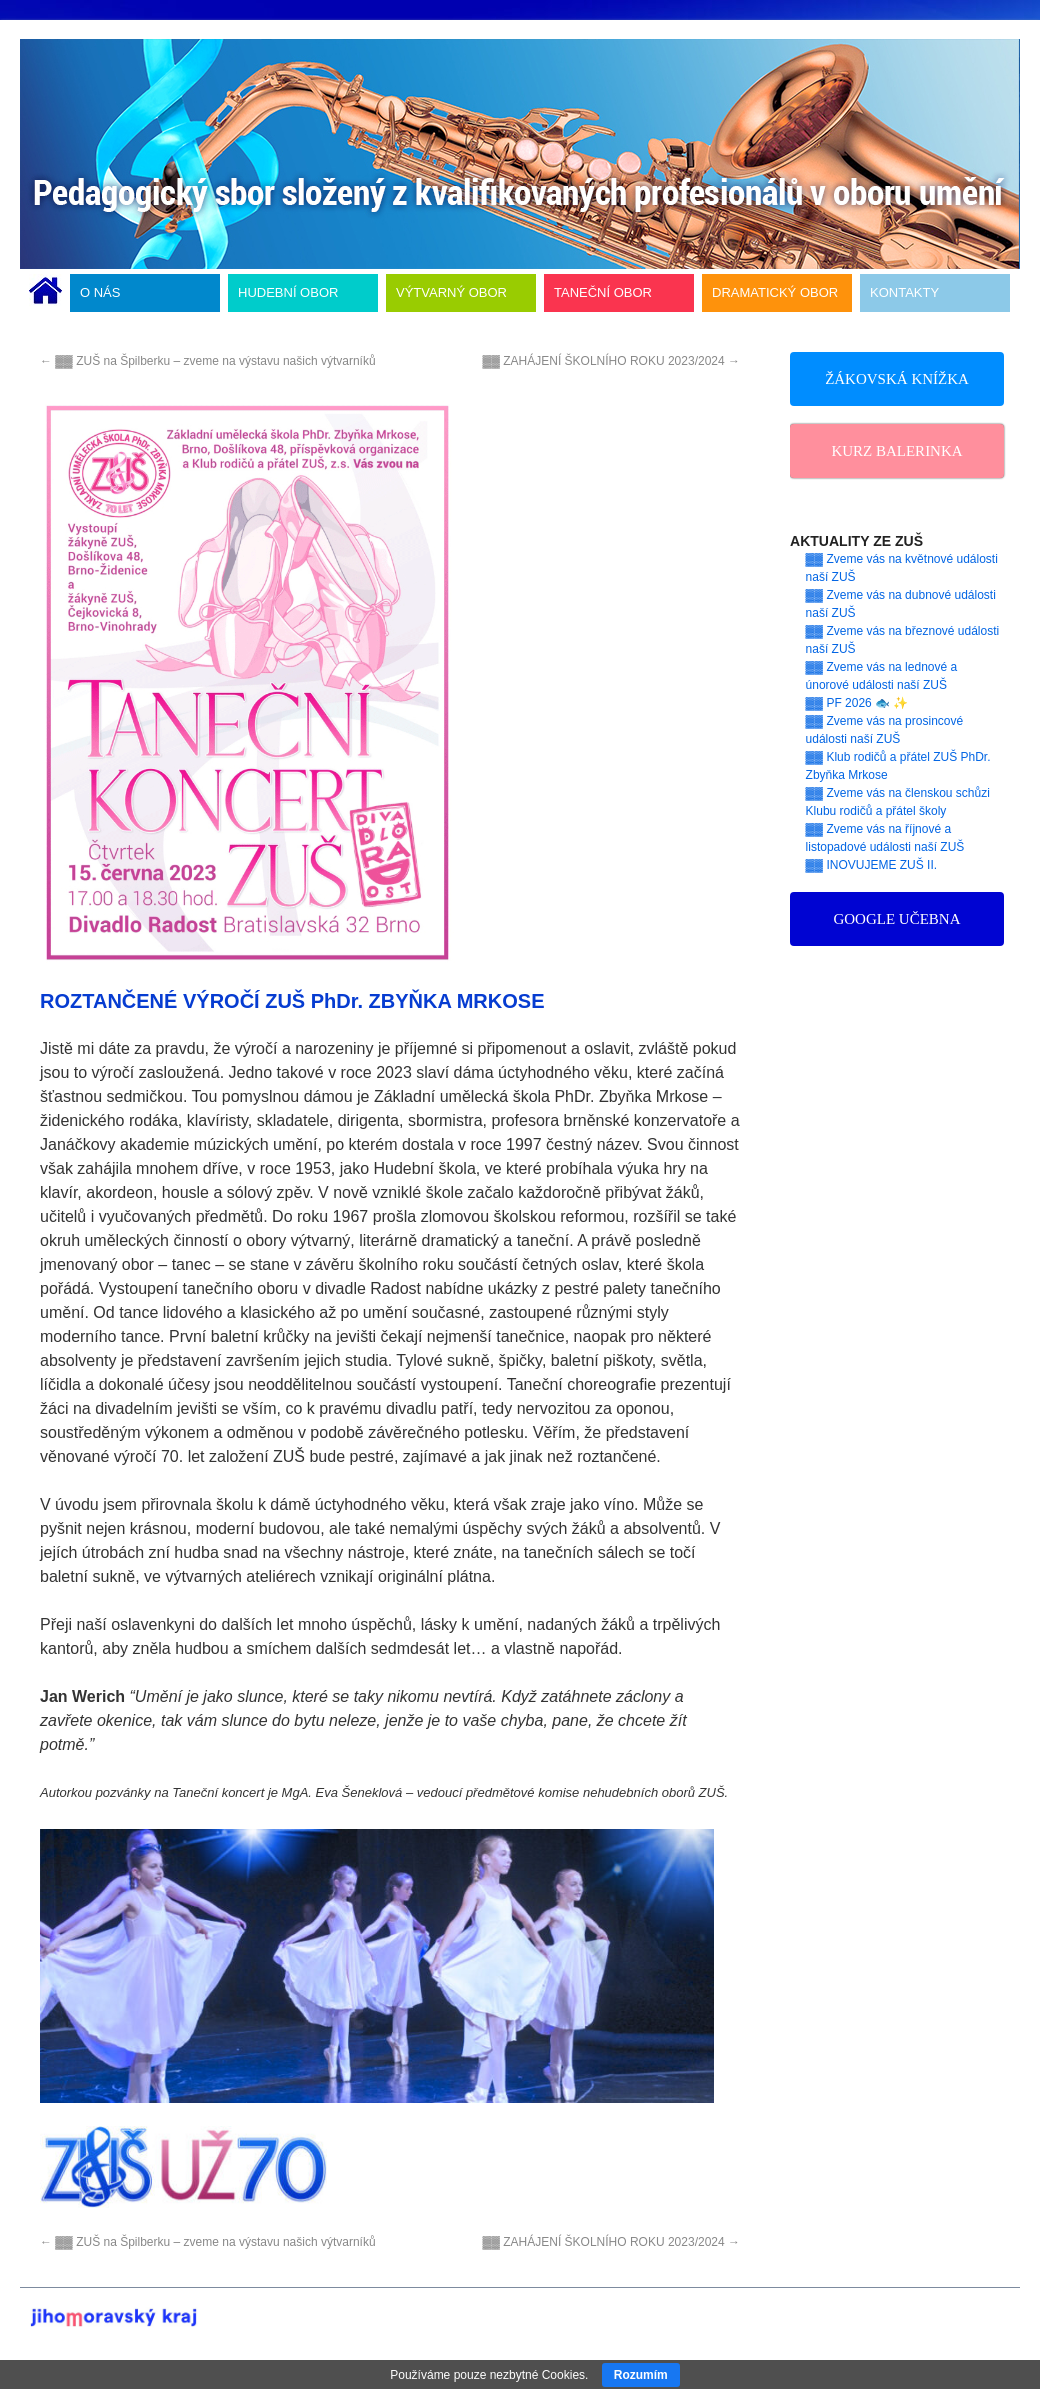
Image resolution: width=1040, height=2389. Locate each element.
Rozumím (641, 2375)
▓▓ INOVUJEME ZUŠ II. (872, 865)
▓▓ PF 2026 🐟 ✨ (857, 703)
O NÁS (100, 292)
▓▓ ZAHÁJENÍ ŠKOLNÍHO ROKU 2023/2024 (611, 361)
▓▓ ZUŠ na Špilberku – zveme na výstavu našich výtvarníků (208, 361)
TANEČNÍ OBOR (603, 292)
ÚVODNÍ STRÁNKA (45, 293)
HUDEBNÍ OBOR (288, 292)
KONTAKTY (904, 292)
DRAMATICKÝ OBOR (775, 292)
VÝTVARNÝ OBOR (451, 292)
